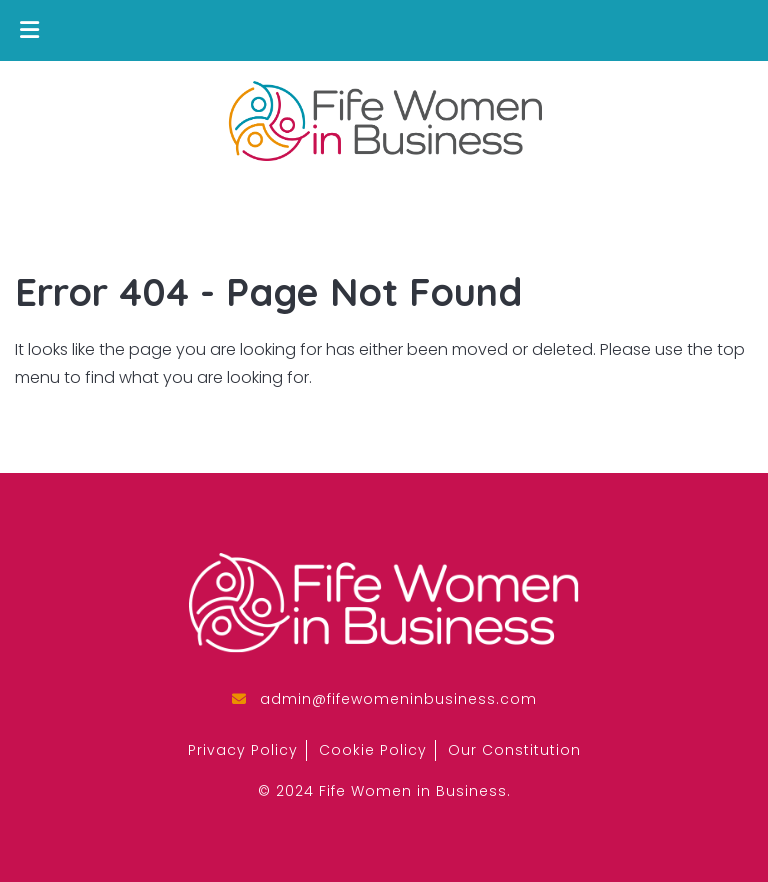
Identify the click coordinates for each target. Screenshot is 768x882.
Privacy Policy (243, 750)
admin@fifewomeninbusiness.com (398, 699)
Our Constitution (514, 750)
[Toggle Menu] (29, 30)
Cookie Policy (373, 750)
